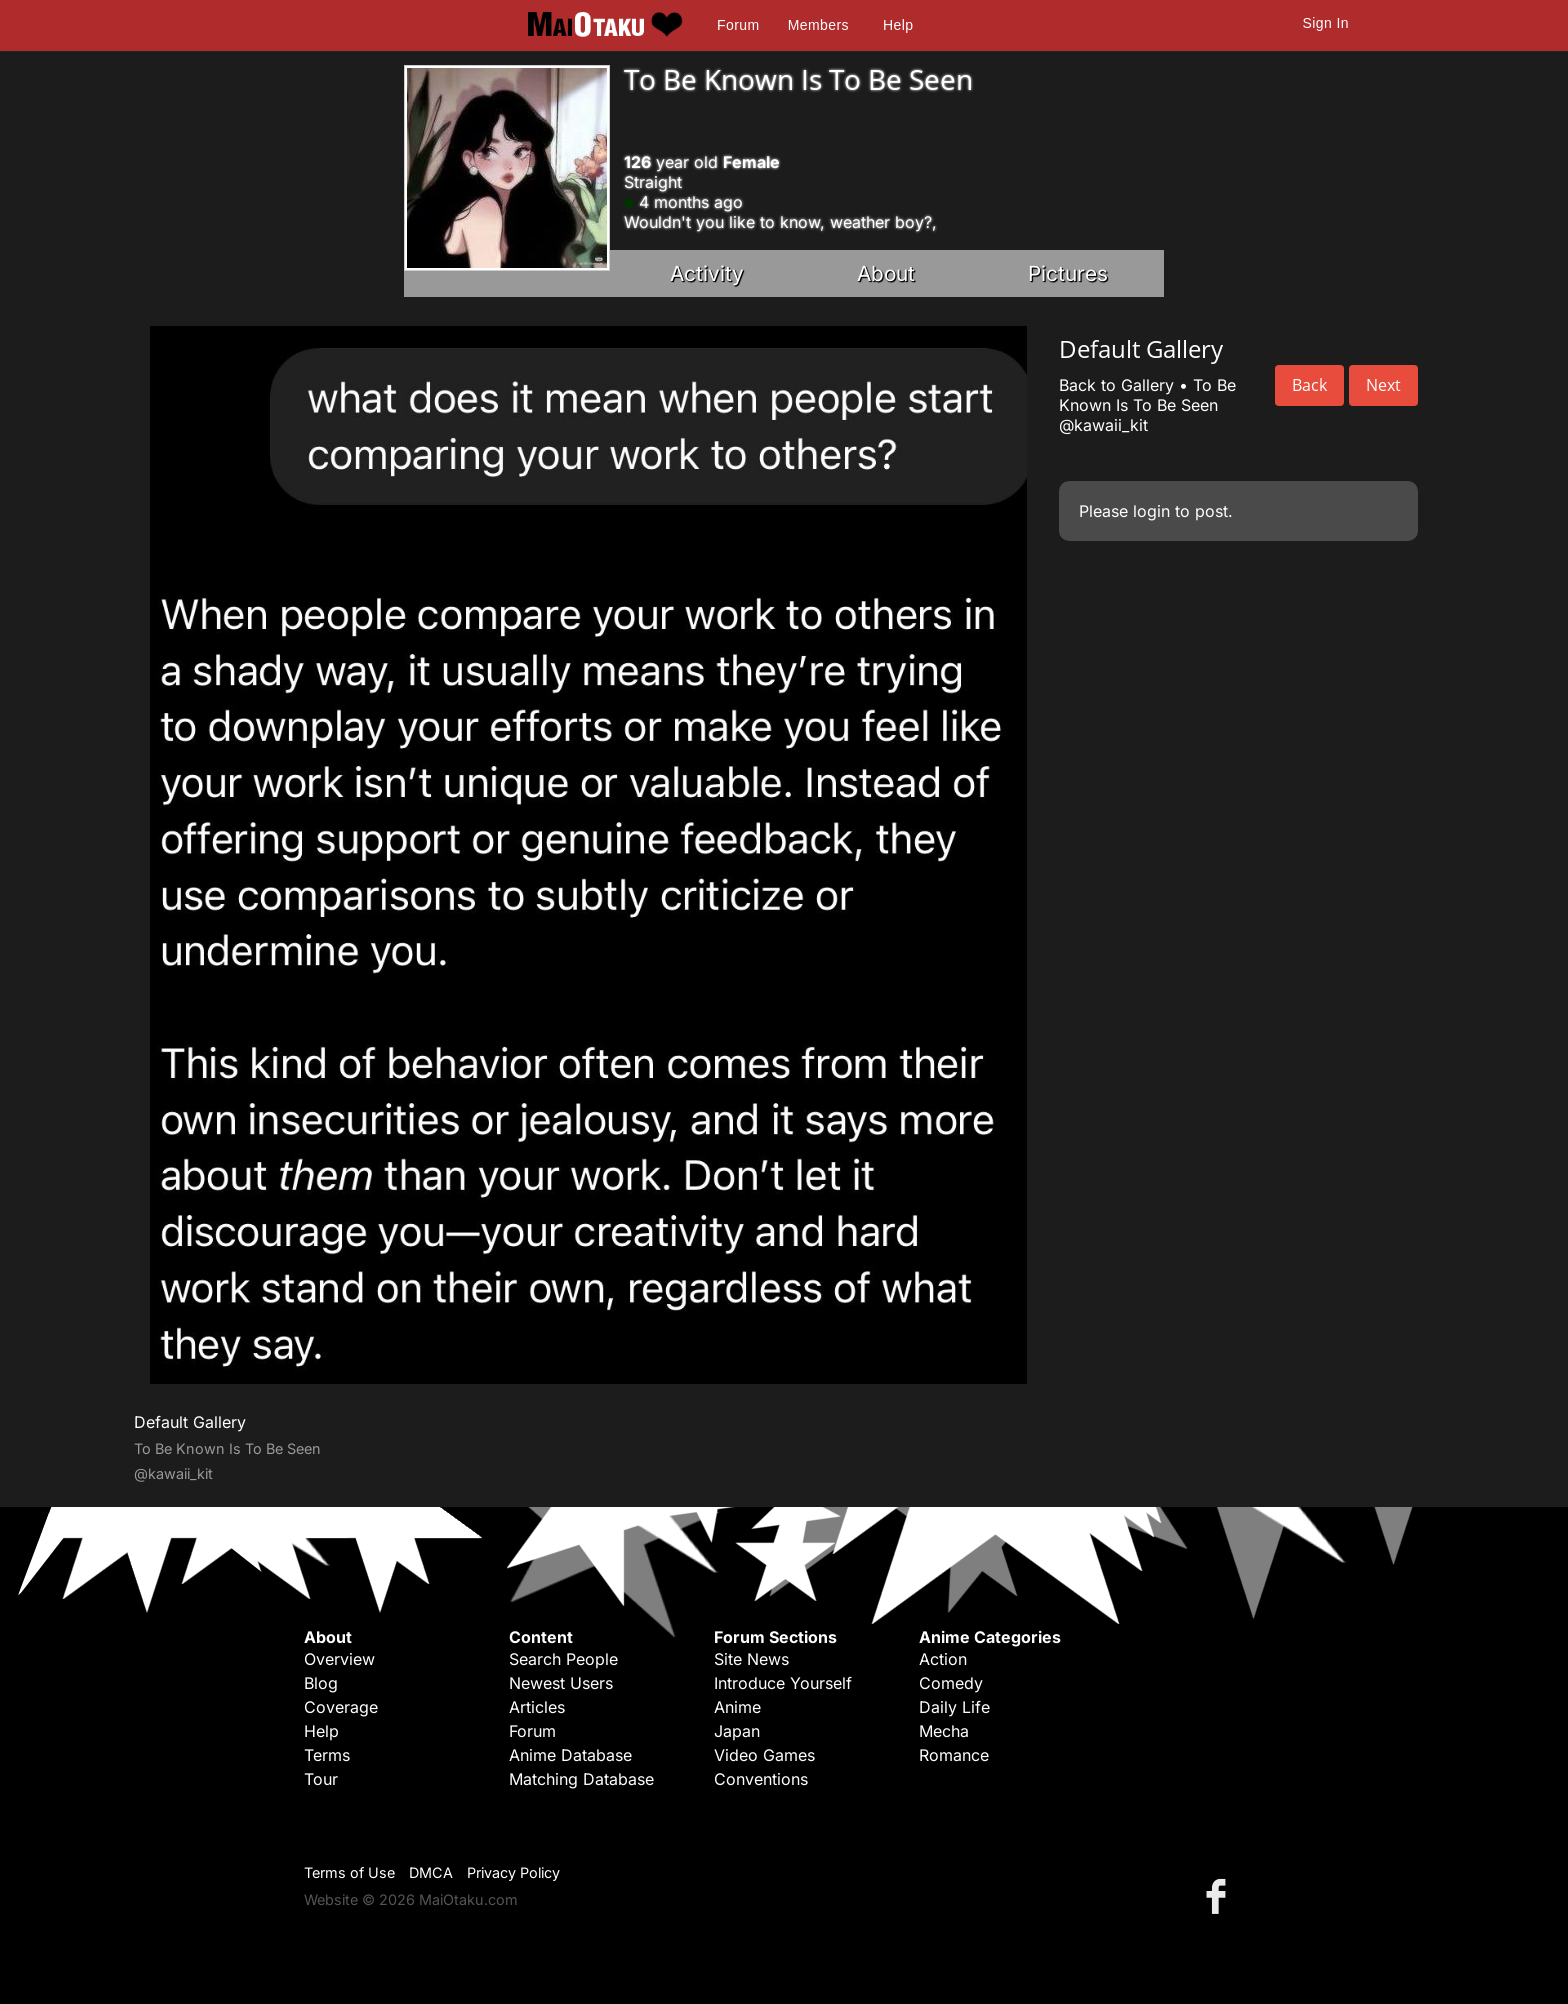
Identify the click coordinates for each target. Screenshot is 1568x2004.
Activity (707, 273)
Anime (737, 1707)
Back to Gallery (1116, 385)
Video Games (764, 1755)
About (886, 273)
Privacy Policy (513, 1872)
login (1151, 511)
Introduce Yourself (783, 1683)
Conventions (761, 1779)
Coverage (341, 1707)
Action (943, 1659)
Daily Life (954, 1707)
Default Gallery (190, 1422)
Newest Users (561, 1683)
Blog (321, 1683)
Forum (738, 25)
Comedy (951, 1683)
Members (818, 25)
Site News (751, 1659)
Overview (339, 1659)
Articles (537, 1707)
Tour (321, 1779)
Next (1383, 385)
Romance (954, 1755)
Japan (737, 1731)
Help (898, 25)
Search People (563, 1659)
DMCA (431, 1872)
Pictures (1068, 273)
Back (1309, 385)
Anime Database (570, 1755)
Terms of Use (349, 1872)
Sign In (1326, 23)
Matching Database (581, 1779)
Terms (327, 1755)
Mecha (944, 1731)
